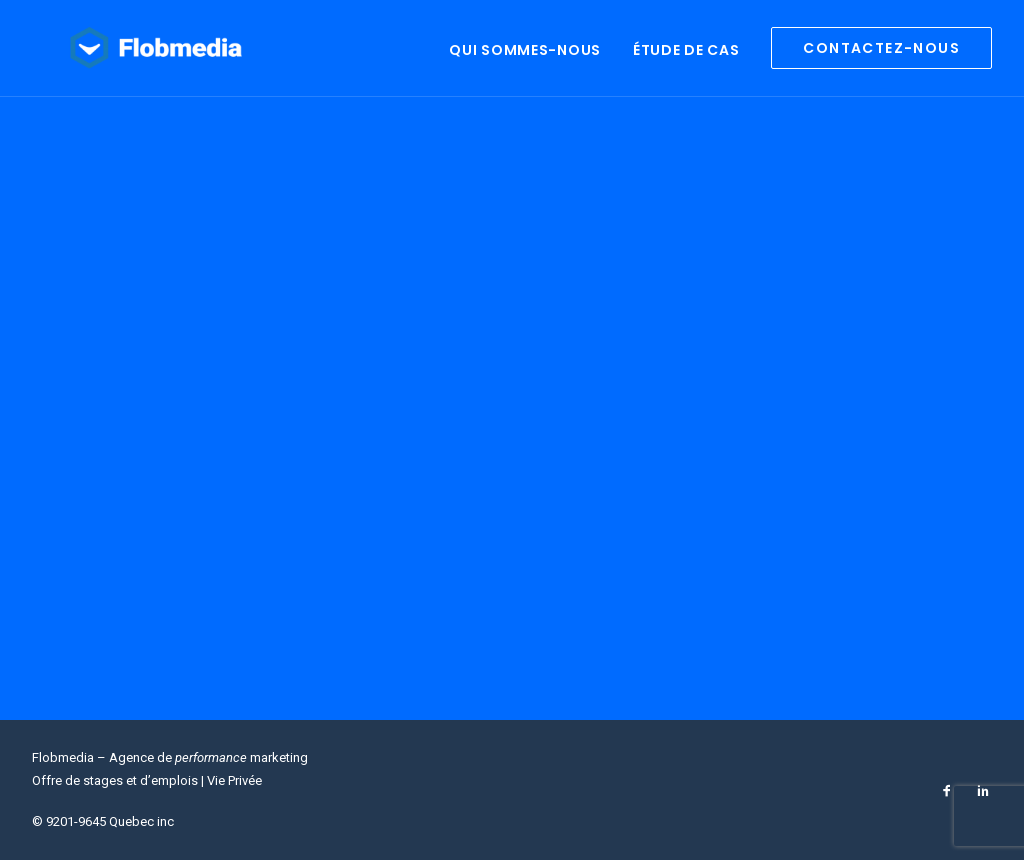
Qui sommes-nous (525, 58)
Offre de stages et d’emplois (115, 780)
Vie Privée (234, 780)
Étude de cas (686, 58)
